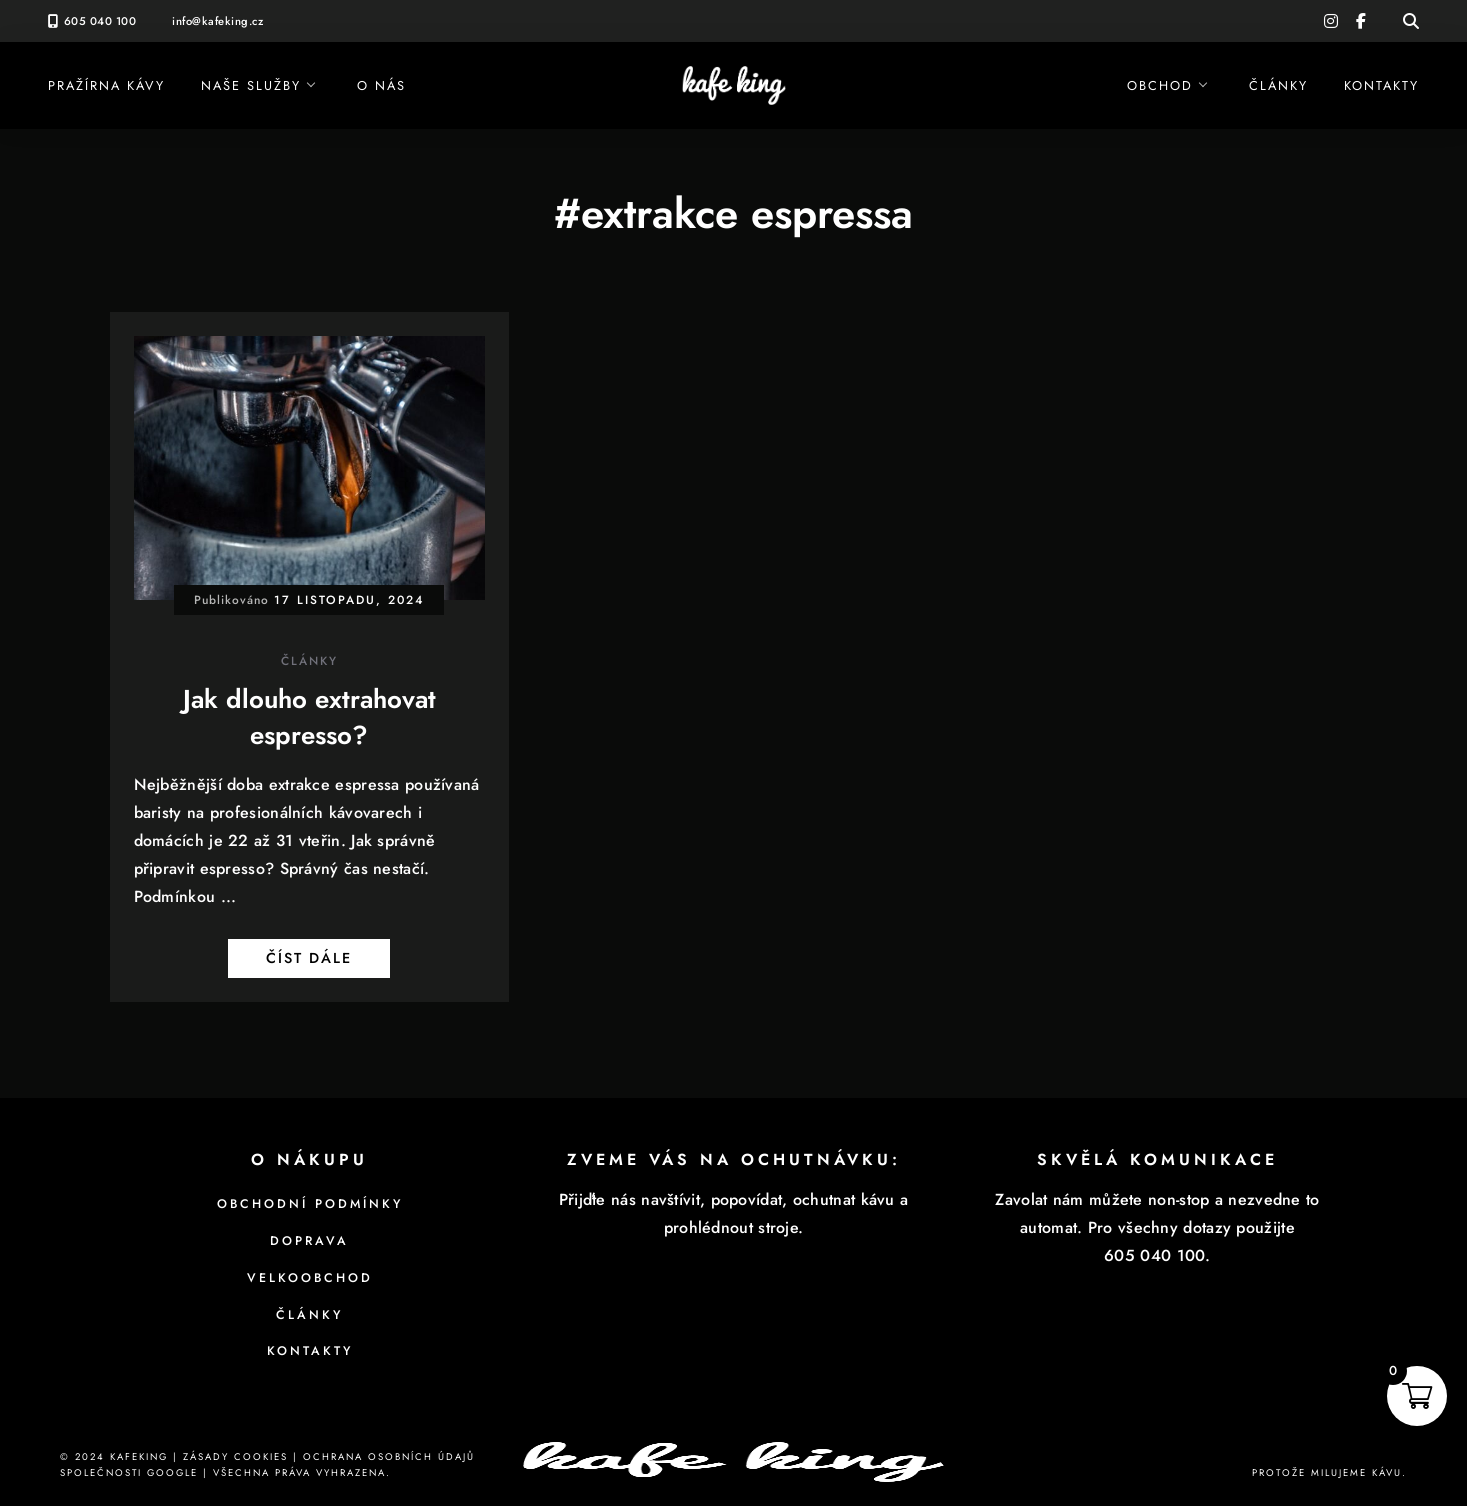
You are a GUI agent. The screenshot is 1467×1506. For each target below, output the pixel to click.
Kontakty (1381, 85)
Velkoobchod (310, 1278)
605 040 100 (100, 21)
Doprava (309, 1241)
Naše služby (251, 85)
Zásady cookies (235, 1457)
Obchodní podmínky (310, 1204)
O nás (381, 85)
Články (1278, 85)
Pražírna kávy (106, 85)
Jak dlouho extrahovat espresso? (309, 717)
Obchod (1160, 85)
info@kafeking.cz (217, 21)
